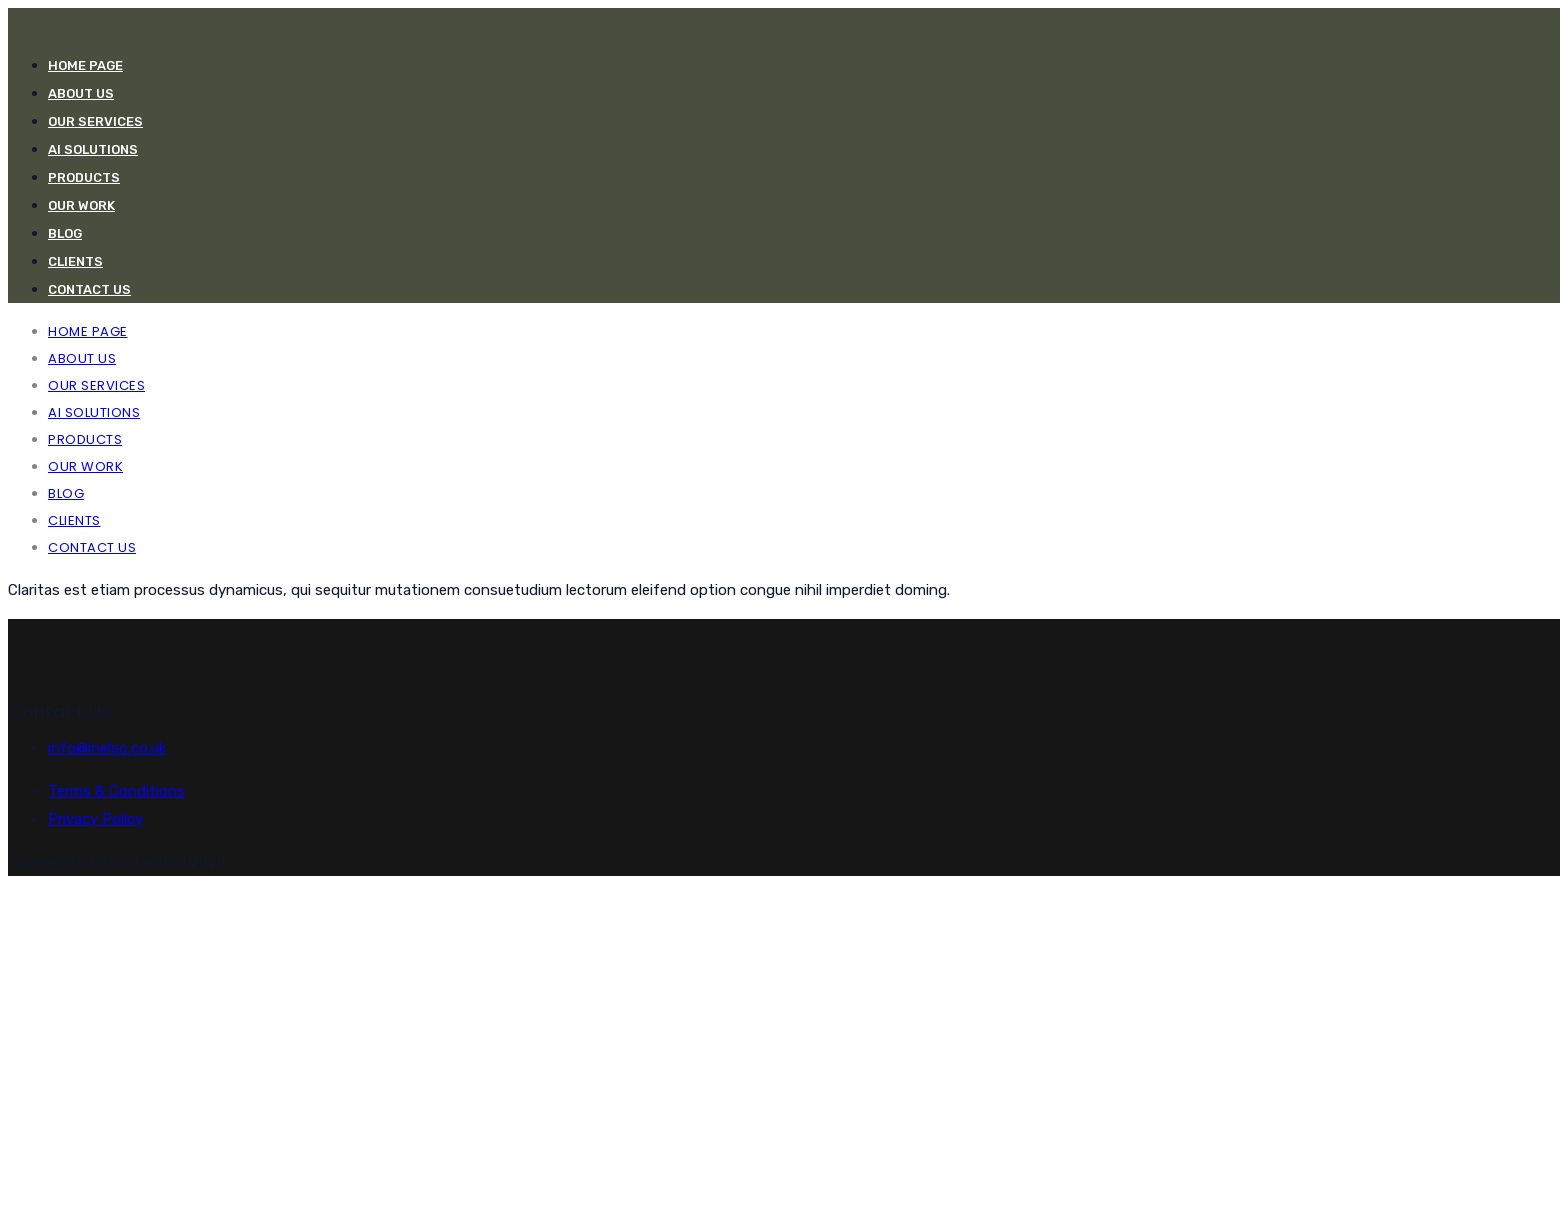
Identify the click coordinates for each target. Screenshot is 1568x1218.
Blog (65, 233)
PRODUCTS (84, 177)
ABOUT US (81, 93)
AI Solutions (93, 149)
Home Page (85, 65)
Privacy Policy (95, 819)
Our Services (95, 121)
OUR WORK (81, 205)
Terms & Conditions (116, 791)
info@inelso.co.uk (107, 748)
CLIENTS (75, 261)
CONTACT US (89, 289)
